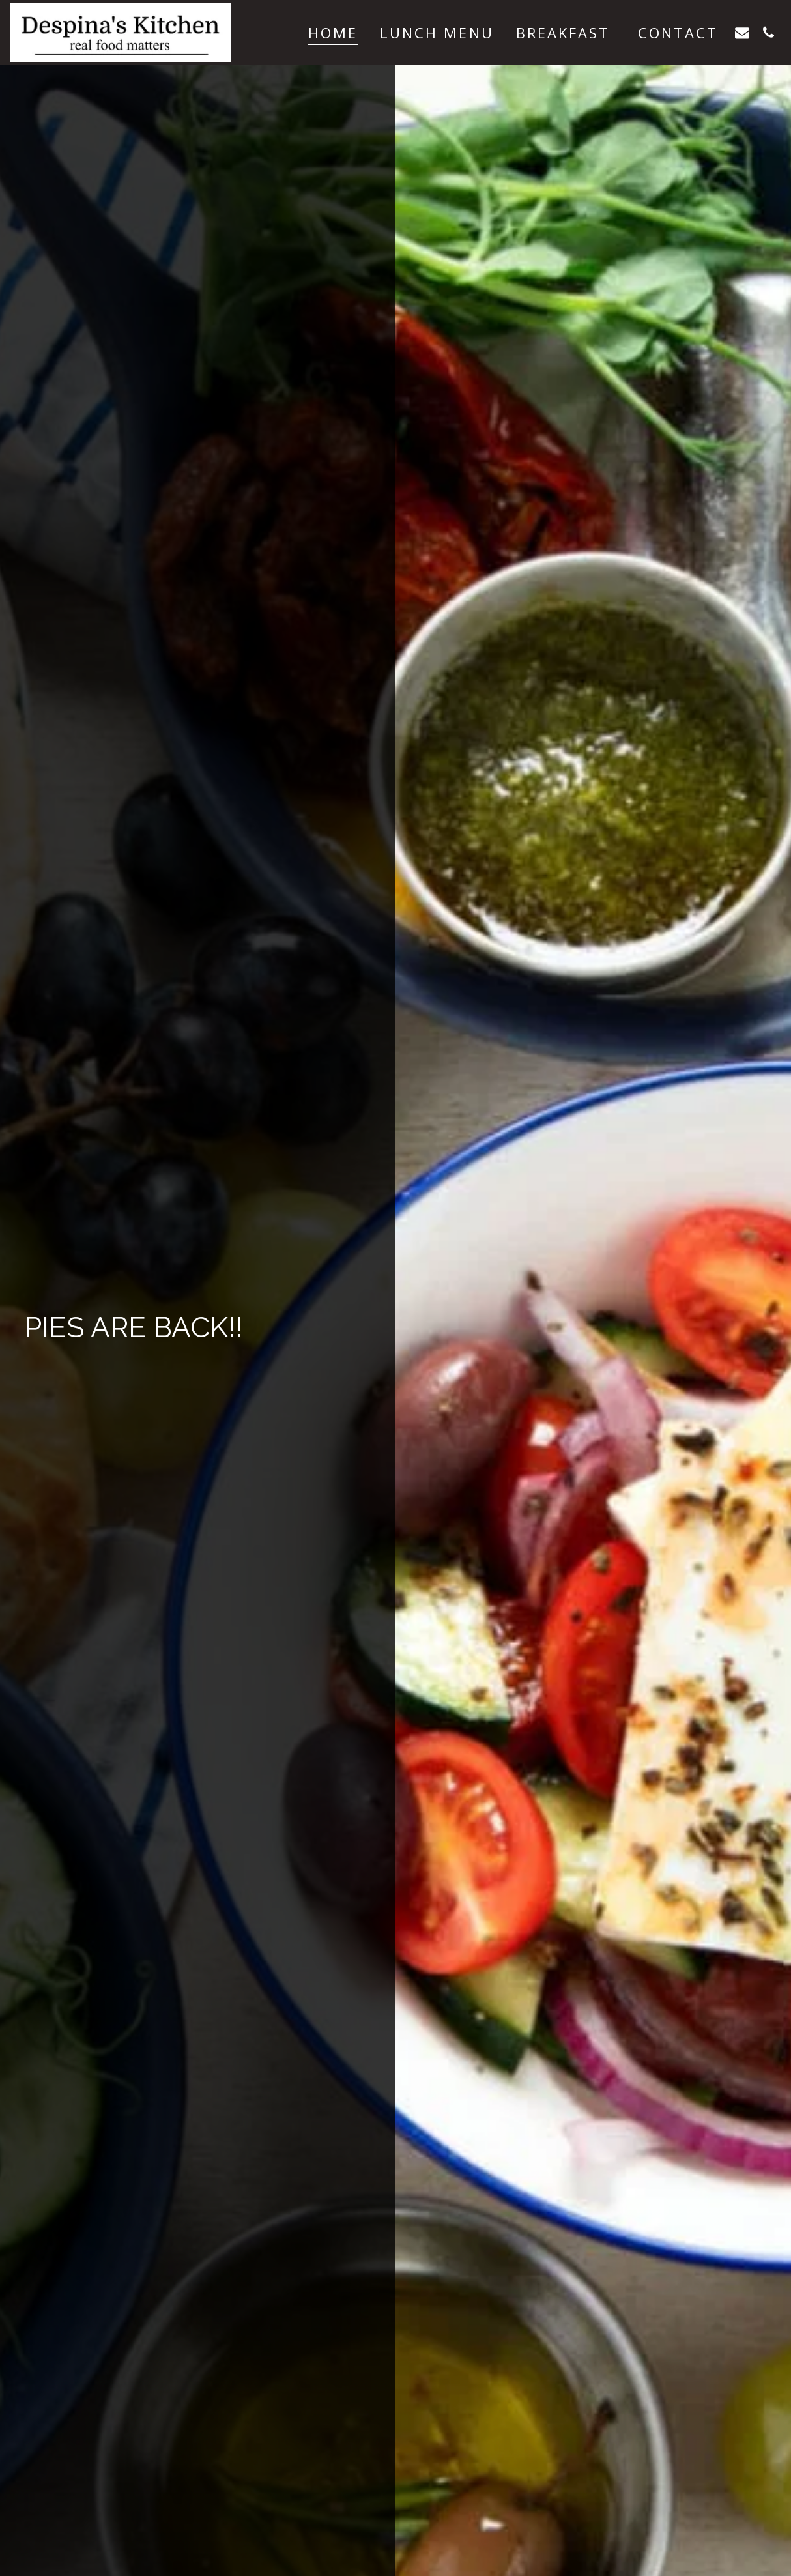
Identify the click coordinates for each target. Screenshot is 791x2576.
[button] (742, 32)
